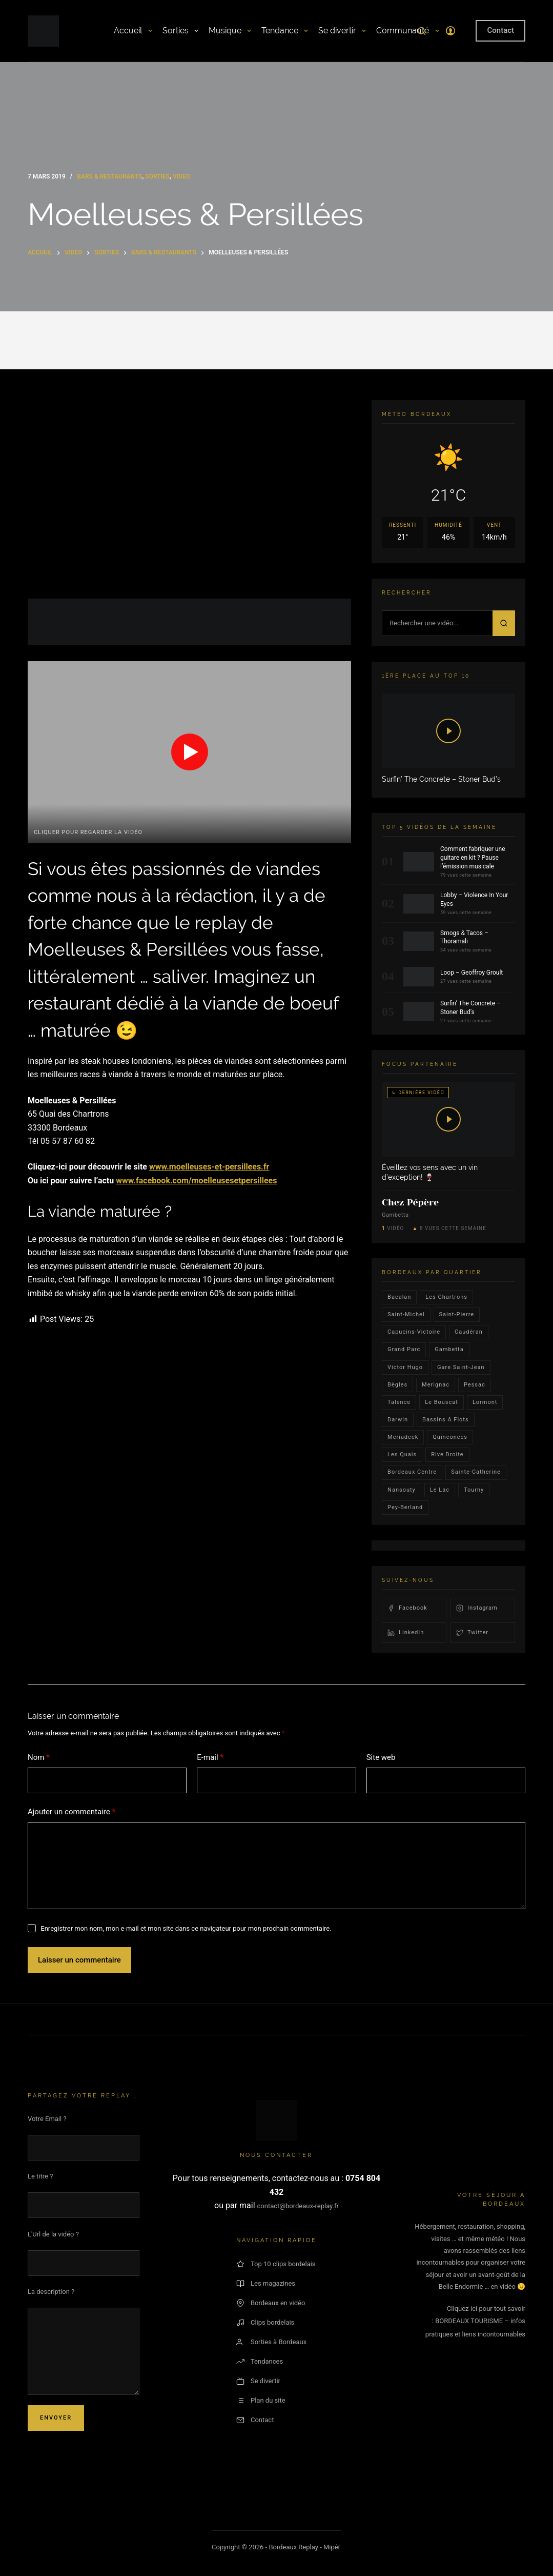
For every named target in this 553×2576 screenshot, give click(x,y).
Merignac (435, 1384)
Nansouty (401, 1490)
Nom (39, 1757)
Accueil (133, 31)
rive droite (447, 1454)
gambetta (449, 1349)
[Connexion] (450, 30)
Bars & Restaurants (109, 176)
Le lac (439, 1490)
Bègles (397, 1384)
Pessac (474, 1384)
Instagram (477, 1608)
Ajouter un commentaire (71, 1812)
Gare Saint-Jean (461, 1367)
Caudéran (469, 1332)
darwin (397, 1419)
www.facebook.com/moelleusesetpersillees (196, 1180)
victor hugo (405, 1367)
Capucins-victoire (413, 1332)
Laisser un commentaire (79, 1960)
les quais (402, 1454)
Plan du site (260, 2400)
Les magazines (265, 2284)
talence (399, 1402)
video (181, 176)
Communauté (407, 31)
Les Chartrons (446, 1297)
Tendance (284, 31)
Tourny (474, 1490)
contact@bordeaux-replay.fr (298, 2206)
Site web (381, 1757)
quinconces (450, 1437)
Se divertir (342, 31)
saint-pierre (457, 1314)
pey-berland (405, 1507)
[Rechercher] (421, 31)
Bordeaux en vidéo (270, 2303)
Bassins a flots (445, 1419)
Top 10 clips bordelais (276, 2264)
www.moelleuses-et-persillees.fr (209, 1167)
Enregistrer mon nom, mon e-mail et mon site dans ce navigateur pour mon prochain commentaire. (185, 1928)
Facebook (407, 1608)
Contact (500, 30)
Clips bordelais (265, 2323)
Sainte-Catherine (476, 1472)
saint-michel (406, 1314)
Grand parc (403, 1349)
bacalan (399, 1297)
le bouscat (441, 1402)
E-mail (210, 1757)
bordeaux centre (412, 1472)
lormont (485, 1402)
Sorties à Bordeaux (271, 2342)
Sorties (180, 31)
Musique (230, 31)
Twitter (472, 1632)
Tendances (259, 2361)
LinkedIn (405, 1632)
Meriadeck (402, 1437)
